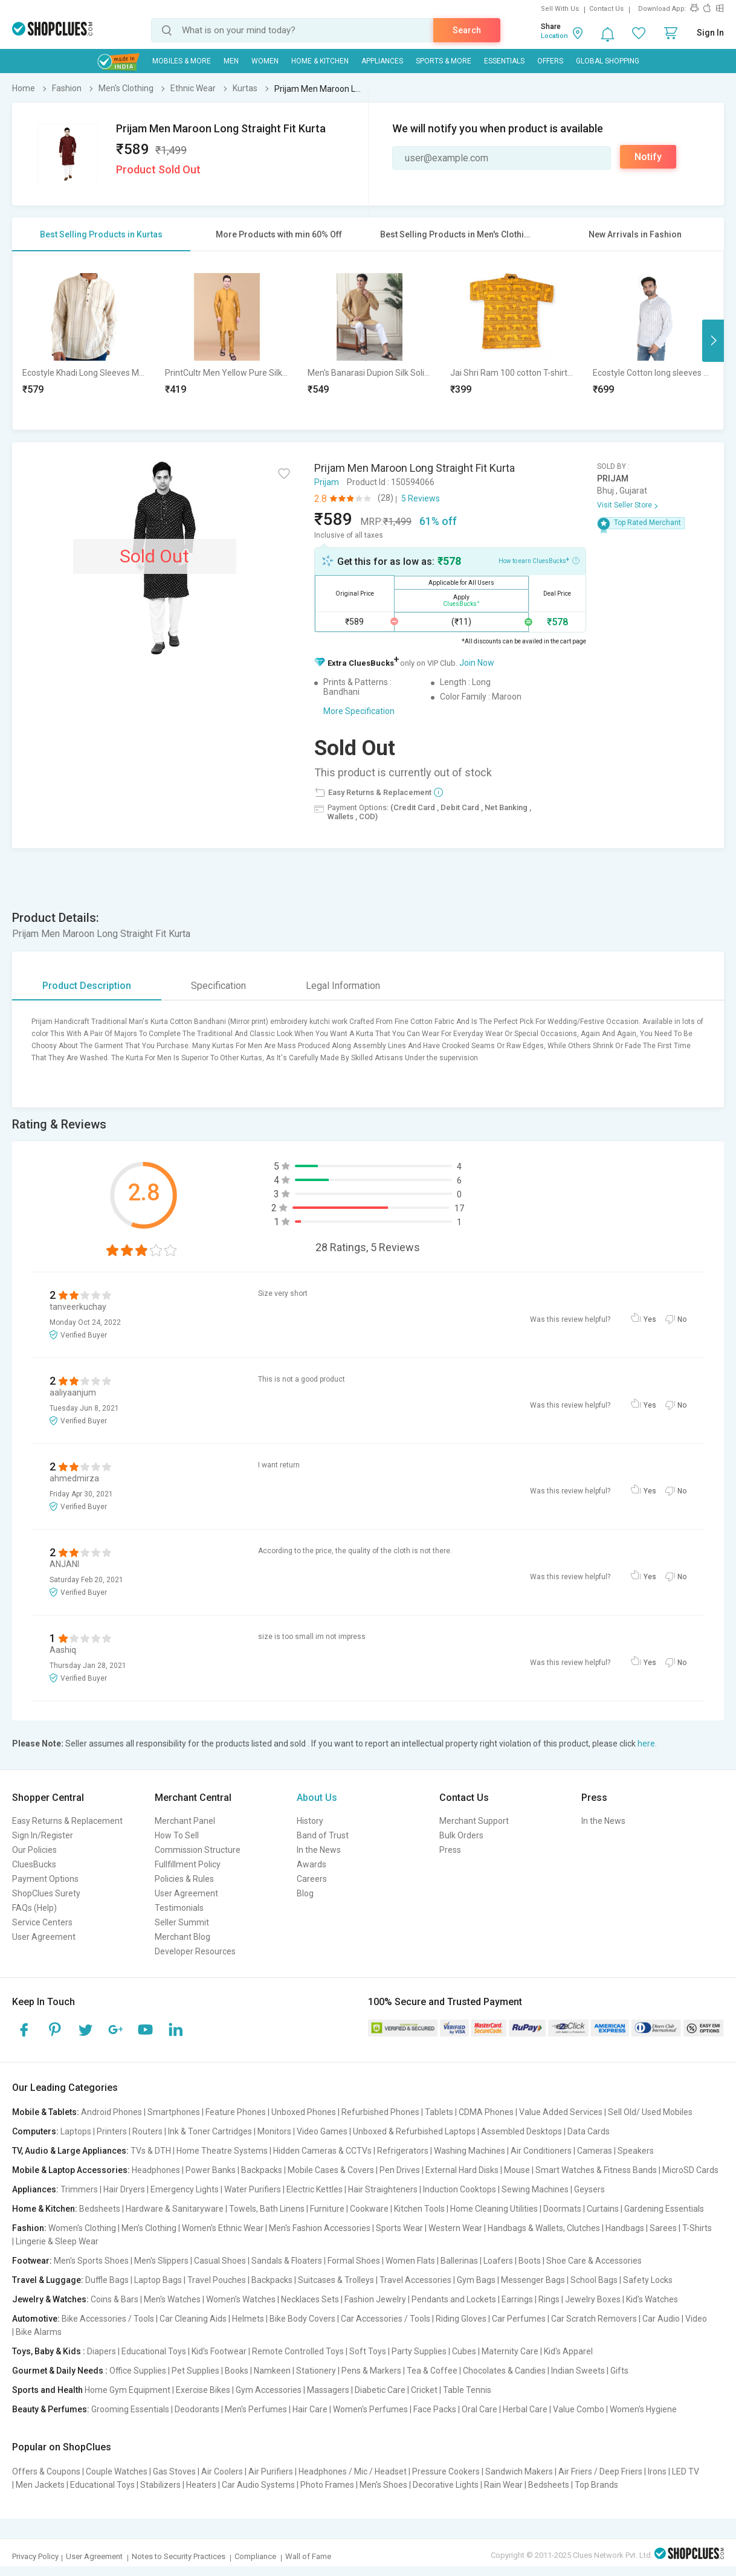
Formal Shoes (354, 2260)
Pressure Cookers (446, 2471)
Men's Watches (172, 2299)
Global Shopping (607, 61)
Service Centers (42, 1922)
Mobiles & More (181, 61)
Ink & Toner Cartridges (210, 2131)
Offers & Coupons (46, 2471)
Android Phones (111, 2112)
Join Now (476, 663)
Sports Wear (399, 2228)
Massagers (328, 2390)
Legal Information (343, 985)
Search (467, 30)
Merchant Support (474, 1821)
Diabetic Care (380, 2390)
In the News (319, 1850)
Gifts (619, 2370)
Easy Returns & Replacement (67, 1821)
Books (236, 2370)
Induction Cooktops (459, 2189)
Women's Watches (241, 2299)
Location (554, 36)
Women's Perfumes (370, 2409)
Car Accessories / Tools (385, 2318)
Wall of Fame (308, 2556)
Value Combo (578, 2409)
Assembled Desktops (521, 2131)
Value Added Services (560, 2112)
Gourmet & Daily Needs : (60, 2370)
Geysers (589, 2189)
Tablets (439, 2112)
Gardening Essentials (664, 2209)
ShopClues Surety (46, 1893)
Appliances (382, 61)
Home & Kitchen (320, 61)
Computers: (35, 2131)
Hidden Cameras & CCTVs (322, 2151)
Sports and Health (47, 2390)
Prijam (326, 482)
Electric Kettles (314, 2189)
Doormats (562, 2209)
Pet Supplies (195, 2370)
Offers (550, 61)
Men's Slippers (161, 2260)
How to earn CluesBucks (539, 560)
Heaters (201, 2485)
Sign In (710, 32)
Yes (650, 1319)
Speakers (636, 2151)
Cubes (464, 2351)
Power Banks (211, 2170)
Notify (648, 157)
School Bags (594, 2280)
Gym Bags (476, 2280)
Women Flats (410, 2260)
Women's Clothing (82, 2228)
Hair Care (310, 2409)
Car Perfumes (519, 2318)
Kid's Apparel (568, 2351)
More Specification (359, 711)
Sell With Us (560, 9)
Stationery (316, 2370)
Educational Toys (153, 2351)
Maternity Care (510, 2351)
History (310, 1821)
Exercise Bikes (203, 2390)
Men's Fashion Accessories (319, 2228)
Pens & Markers (371, 2370)
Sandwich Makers (519, 2471)
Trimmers (79, 2189)
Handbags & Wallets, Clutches (544, 2228)
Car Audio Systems (258, 2485)
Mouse (517, 2170)
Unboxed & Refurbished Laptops (414, 2131)
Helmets (248, 2318)
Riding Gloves (461, 2318)
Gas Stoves (174, 2471)
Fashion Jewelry (375, 2299)
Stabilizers (160, 2485)
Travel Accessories (415, 2280)
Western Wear (455, 2228)
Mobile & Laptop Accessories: (71, 2170)
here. (647, 1743)
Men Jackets (40, 2485)
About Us (317, 1797)
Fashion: (29, 2228)
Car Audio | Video (674, 2318)
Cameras (594, 2151)
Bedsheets (99, 2209)
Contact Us (606, 9)
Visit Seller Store (624, 505)
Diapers (101, 2351)
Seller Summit (182, 1922)
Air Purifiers (270, 2471)
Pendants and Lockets (454, 2299)
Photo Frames (327, 2485)
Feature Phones (235, 2112)
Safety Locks (648, 2280)
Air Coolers (222, 2471)
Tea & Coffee (432, 2370)
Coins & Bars (114, 2299)
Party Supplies (419, 2351)
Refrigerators (402, 2151)
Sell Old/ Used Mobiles (650, 2112)
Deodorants (197, 2409)
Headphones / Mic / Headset (353, 2471)
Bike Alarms (39, 2332)
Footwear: (32, 2260)
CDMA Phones (486, 2112)
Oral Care (479, 2409)
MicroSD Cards (690, 2170)
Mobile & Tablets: (45, 2112)
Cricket (424, 2390)
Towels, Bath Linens (267, 2209)
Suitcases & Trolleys (336, 2280)
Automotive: (36, 2318)
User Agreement (44, 1937)
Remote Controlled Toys (298, 2351)
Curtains (603, 2209)
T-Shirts (697, 2228)
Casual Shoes (220, 2260)
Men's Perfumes (256, 2409)
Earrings (517, 2299)
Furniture (327, 2209)
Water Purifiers (252, 2189)
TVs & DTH (151, 2151)
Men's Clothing (148, 2228)
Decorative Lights (446, 2485)
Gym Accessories (269, 2390)
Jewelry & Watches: (50, 2299)
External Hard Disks (462, 2170)
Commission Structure (197, 1850)
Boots (529, 2260)
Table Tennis (467, 2390)
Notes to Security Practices (178, 2556)
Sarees (663, 2228)
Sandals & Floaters (286, 2260)
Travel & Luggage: (47, 2280)
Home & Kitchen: (44, 2209)
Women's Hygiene (643, 2409)
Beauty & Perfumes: (50, 2409)
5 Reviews (420, 498)
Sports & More (443, 61)
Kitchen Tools (419, 2209)
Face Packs (434, 2409)
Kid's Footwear (219, 2351)
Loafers (498, 2260)
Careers (312, 1879)
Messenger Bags (533, 2280)
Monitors (274, 2131)
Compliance (255, 2556)
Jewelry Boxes (593, 2299)
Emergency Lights (184, 2189)
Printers (112, 2131)
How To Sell (177, 1835)
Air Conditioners (541, 2151)
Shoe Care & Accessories (594, 2260)
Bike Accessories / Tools (108, 2318)
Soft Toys (367, 2351)
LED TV (685, 2471)
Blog (305, 1893)
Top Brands (596, 2485)
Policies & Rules (184, 1879)
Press (450, 1850)
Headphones (156, 2170)
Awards (311, 1864)
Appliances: (35, 2189)
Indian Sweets (578, 2370)
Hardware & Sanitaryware (175, 2209)
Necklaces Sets (310, 2299)
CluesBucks (34, 1864)
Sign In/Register (42, 1835)
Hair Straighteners (383, 2189)
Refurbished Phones (380, 2112)
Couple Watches (116, 2471)
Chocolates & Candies (504, 2370)
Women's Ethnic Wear (222, 2228)
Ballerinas (459, 2260)
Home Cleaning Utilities (494, 2209)
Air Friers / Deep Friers (600, 2471)
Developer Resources (195, 1951)
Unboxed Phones (303, 2112)
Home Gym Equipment (127, 2390)
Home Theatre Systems (222, 2151)
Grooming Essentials (130, 2409)
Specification (218, 985)
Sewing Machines (535, 2189)
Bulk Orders (461, 1835)
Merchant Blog (182, 1937)
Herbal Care (525, 2409)
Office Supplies (137, 2370)
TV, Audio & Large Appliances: (70, 2151)
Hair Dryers (124, 2189)
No (681, 1319)
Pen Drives (399, 2170)
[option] (84, 340)
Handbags (624, 2228)
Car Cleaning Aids (193, 2318)
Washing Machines (469, 2151)
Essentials (504, 61)
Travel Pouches (216, 2280)
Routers (147, 2131)
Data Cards (588, 2131)
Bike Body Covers (302, 2318)
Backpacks (261, 2170)
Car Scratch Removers (594, 2318)
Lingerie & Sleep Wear (57, 2241)
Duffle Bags (107, 2280)
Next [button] (713, 341)
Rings (549, 2299)
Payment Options (45, 1879)
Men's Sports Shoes (91, 2260)
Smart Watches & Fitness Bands (596, 2170)
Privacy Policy (35, 2556)
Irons (657, 2471)
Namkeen (272, 2370)
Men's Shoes (383, 2485)
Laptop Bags (158, 2280)
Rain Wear (503, 2485)
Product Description (86, 985)
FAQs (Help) (34, 1908)
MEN (231, 61)
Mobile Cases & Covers (331, 2170)
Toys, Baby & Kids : (48, 2351)
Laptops (75, 2131)
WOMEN (265, 61)
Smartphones (173, 2112)
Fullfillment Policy (188, 1864)
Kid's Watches (652, 2299)
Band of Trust (323, 1835)
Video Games (322, 2131)
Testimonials (179, 1908)
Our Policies (34, 1850)
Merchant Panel (185, 1821)
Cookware (369, 2209)
